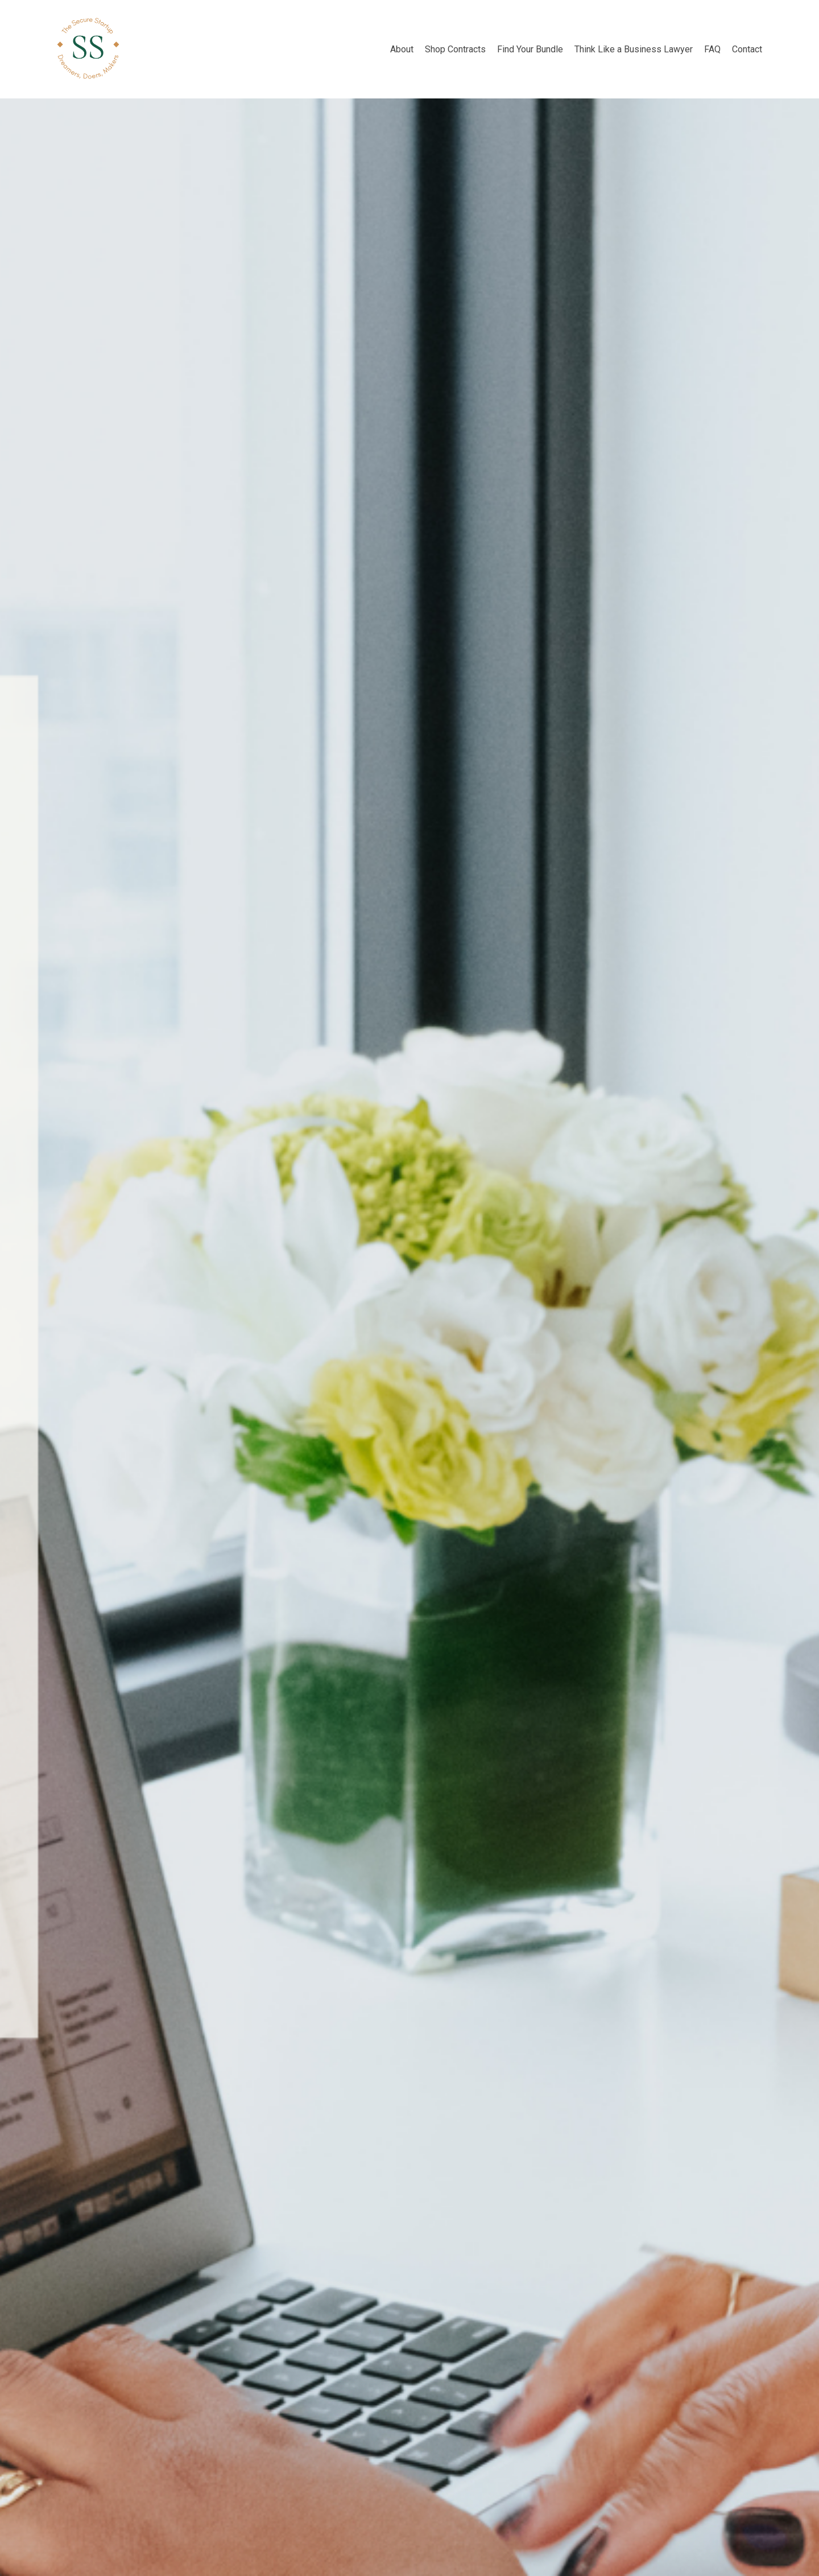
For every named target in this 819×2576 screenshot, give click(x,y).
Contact (747, 49)
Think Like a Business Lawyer (633, 49)
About (401, 49)
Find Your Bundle (530, 49)
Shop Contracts (455, 49)
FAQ (712, 49)
